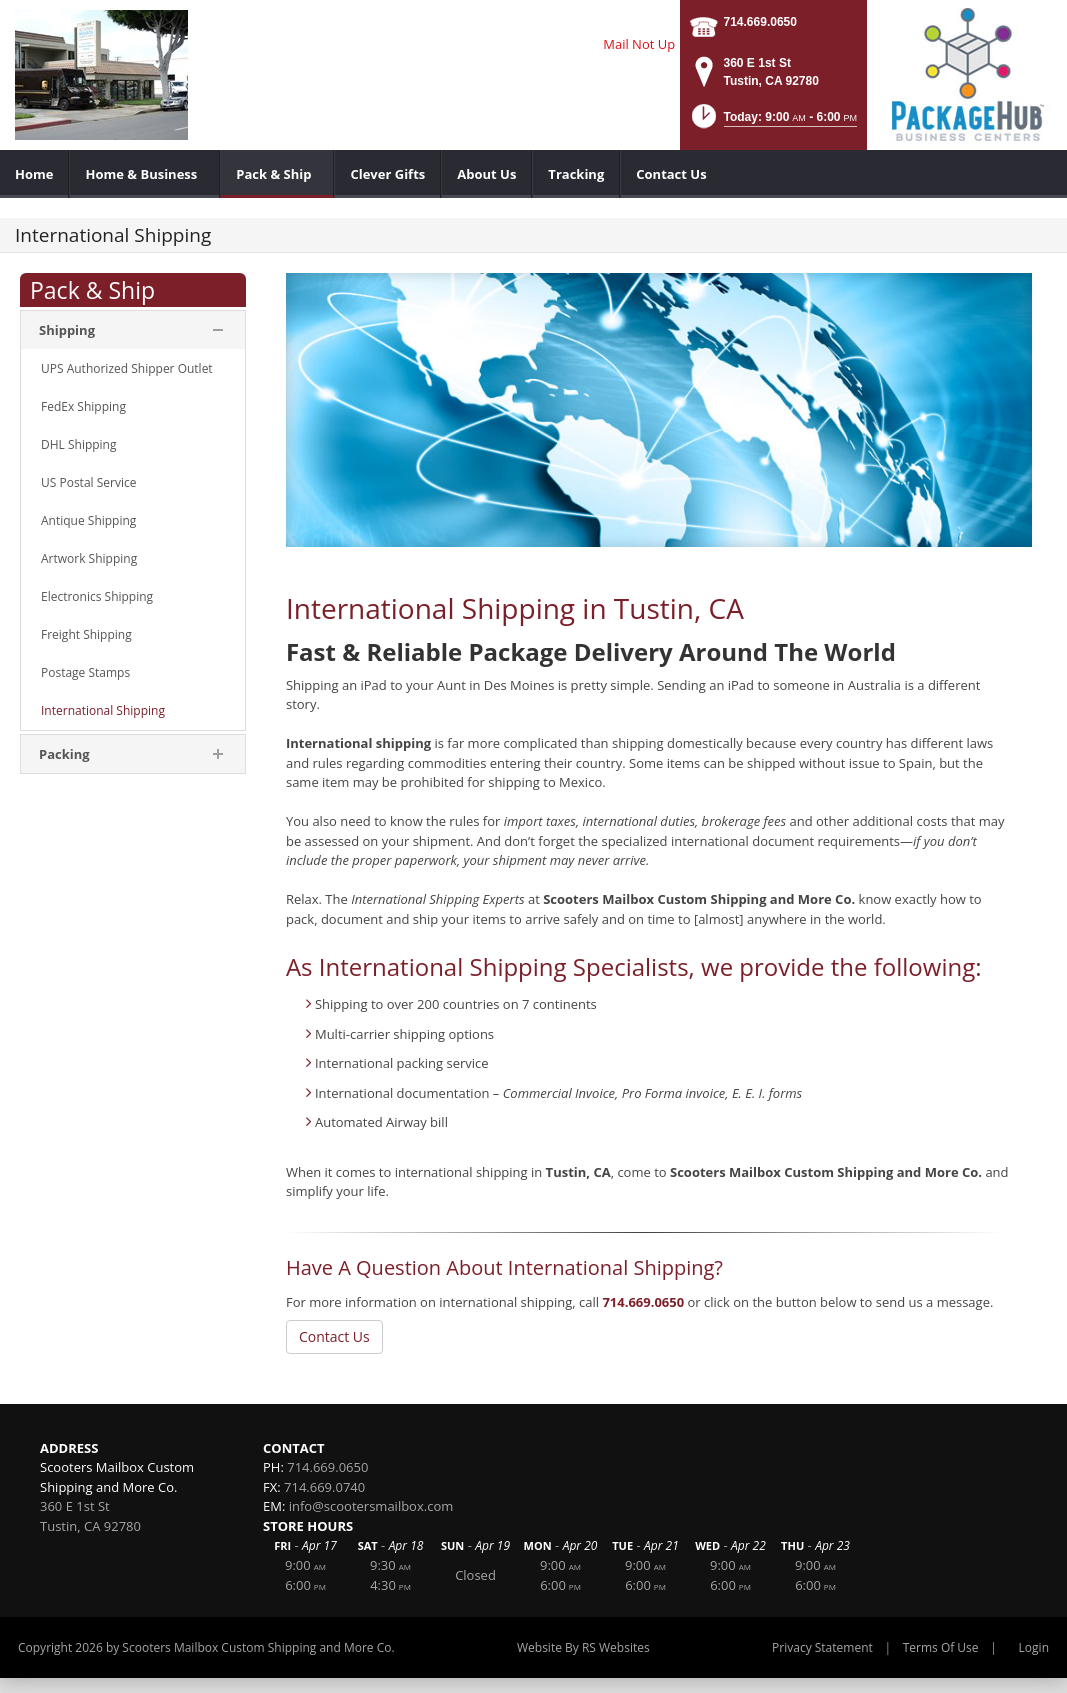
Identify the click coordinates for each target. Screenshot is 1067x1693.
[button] (772, 122)
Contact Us (334, 1336)
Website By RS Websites (583, 1647)
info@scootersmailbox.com (371, 1506)
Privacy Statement (822, 1647)
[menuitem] (34, 174)
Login (1034, 1647)
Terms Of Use (941, 1647)
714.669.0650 (760, 22)
